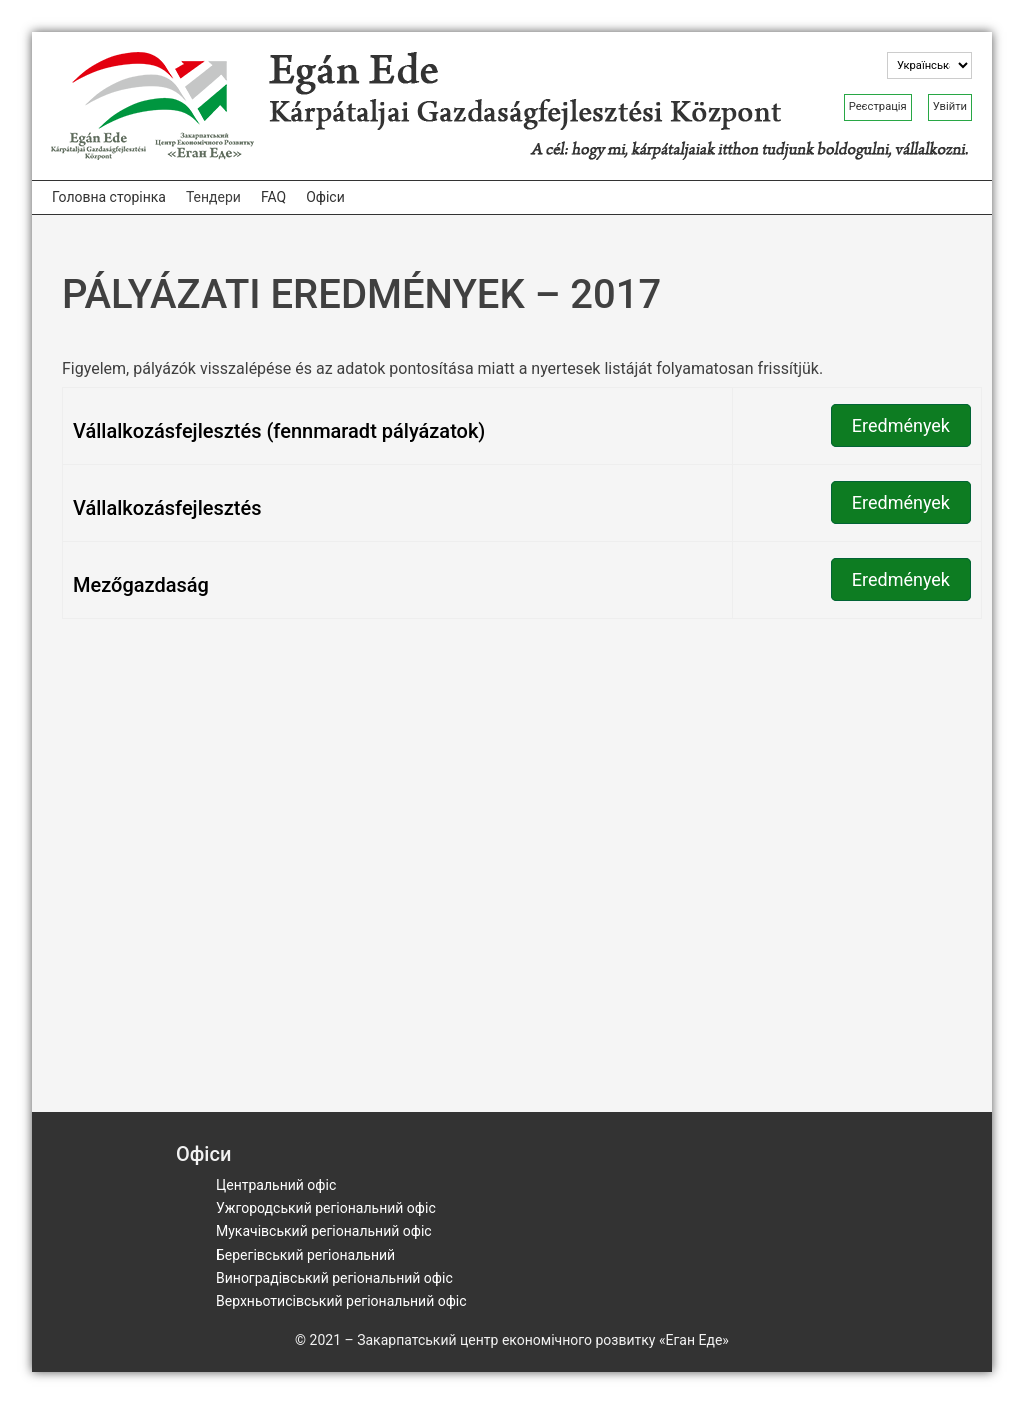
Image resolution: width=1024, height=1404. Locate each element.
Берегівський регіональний (305, 1255)
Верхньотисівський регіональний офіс (341, 1301)
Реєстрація (878, 106)
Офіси (325, 197)
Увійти (950, 106)
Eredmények (901, 425)
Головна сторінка (109, 197)
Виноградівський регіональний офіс (334, 1278)
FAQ (273, 197)
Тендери (213, 197)
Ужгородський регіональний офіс (326, 1208)
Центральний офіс (276, 1185)
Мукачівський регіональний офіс (324, 1231)
